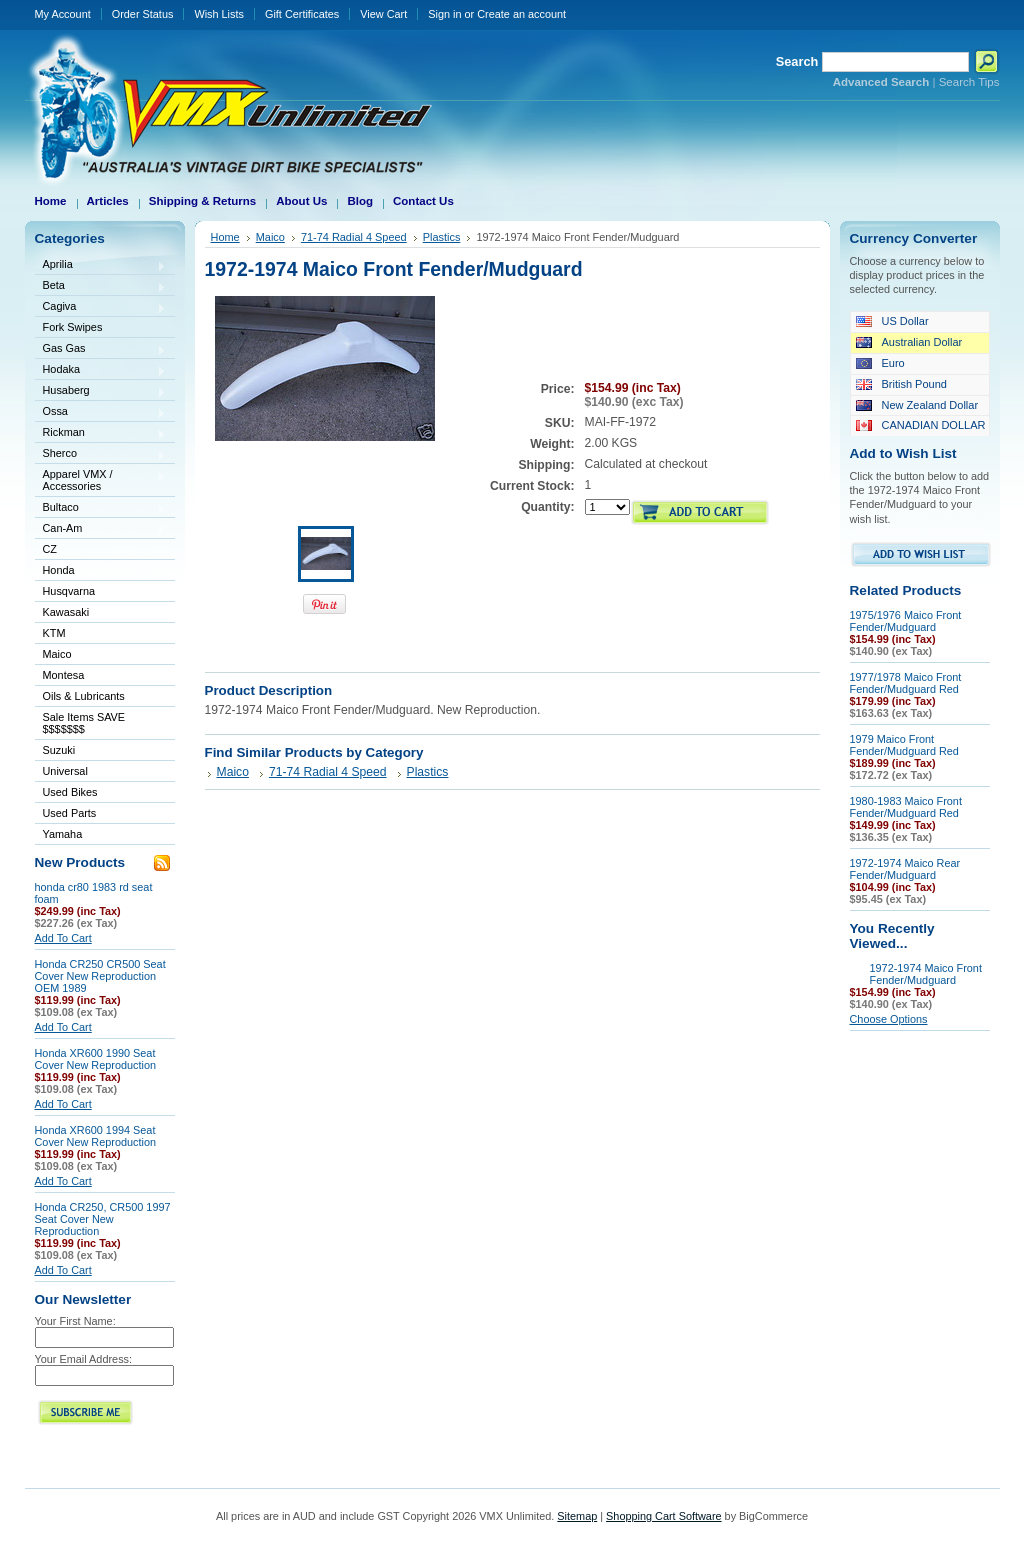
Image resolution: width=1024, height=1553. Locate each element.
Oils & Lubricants (84, 696)
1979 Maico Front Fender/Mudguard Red (904, 745)
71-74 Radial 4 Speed (354, 237)
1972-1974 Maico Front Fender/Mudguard (926, 974)
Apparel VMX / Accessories (101, 480)
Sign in (444, 14)
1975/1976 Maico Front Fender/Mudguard (906, 621)
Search (797, 61)
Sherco (101, 454)
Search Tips (969, 82)
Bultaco (101, 508)
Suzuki (101, 751)
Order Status (143, 14)
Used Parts (70, 813)
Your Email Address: (84, 1359)
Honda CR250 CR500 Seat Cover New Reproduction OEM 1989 (100, 976)
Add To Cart (63, 938)
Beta (101, 286)
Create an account (521, 14)
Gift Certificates (302, 14)
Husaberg (101, 391)
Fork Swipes (73, 327)
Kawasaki (101, 613)
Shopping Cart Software (663, 1516)
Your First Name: (75, 1321)
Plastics (442, 237)
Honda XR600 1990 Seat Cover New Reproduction (96, 1059)
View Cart (383, 14)
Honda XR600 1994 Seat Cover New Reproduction (96, 1136)
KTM (101, 634)
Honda (101, 571)
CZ (101, 550)
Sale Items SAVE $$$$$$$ (84, 723)
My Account (63, 14)
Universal (101, 772)
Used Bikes (70, 792)
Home (225, 237)
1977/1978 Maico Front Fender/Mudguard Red (906, 683)
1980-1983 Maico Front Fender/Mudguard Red (906, 807)
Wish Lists (219, 14)
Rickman (101, 433)
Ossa (101, 412)
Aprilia (101, 265)
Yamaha (101, 835)
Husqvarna (101, 592)
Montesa (101, 676)
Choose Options (889, 1019)
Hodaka (101, 370)
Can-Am (101, 529)
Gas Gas (101, 349)
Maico (101, 655)
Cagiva (101, 307)
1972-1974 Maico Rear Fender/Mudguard (905, 869)
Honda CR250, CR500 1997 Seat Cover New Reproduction (103, 1219)
